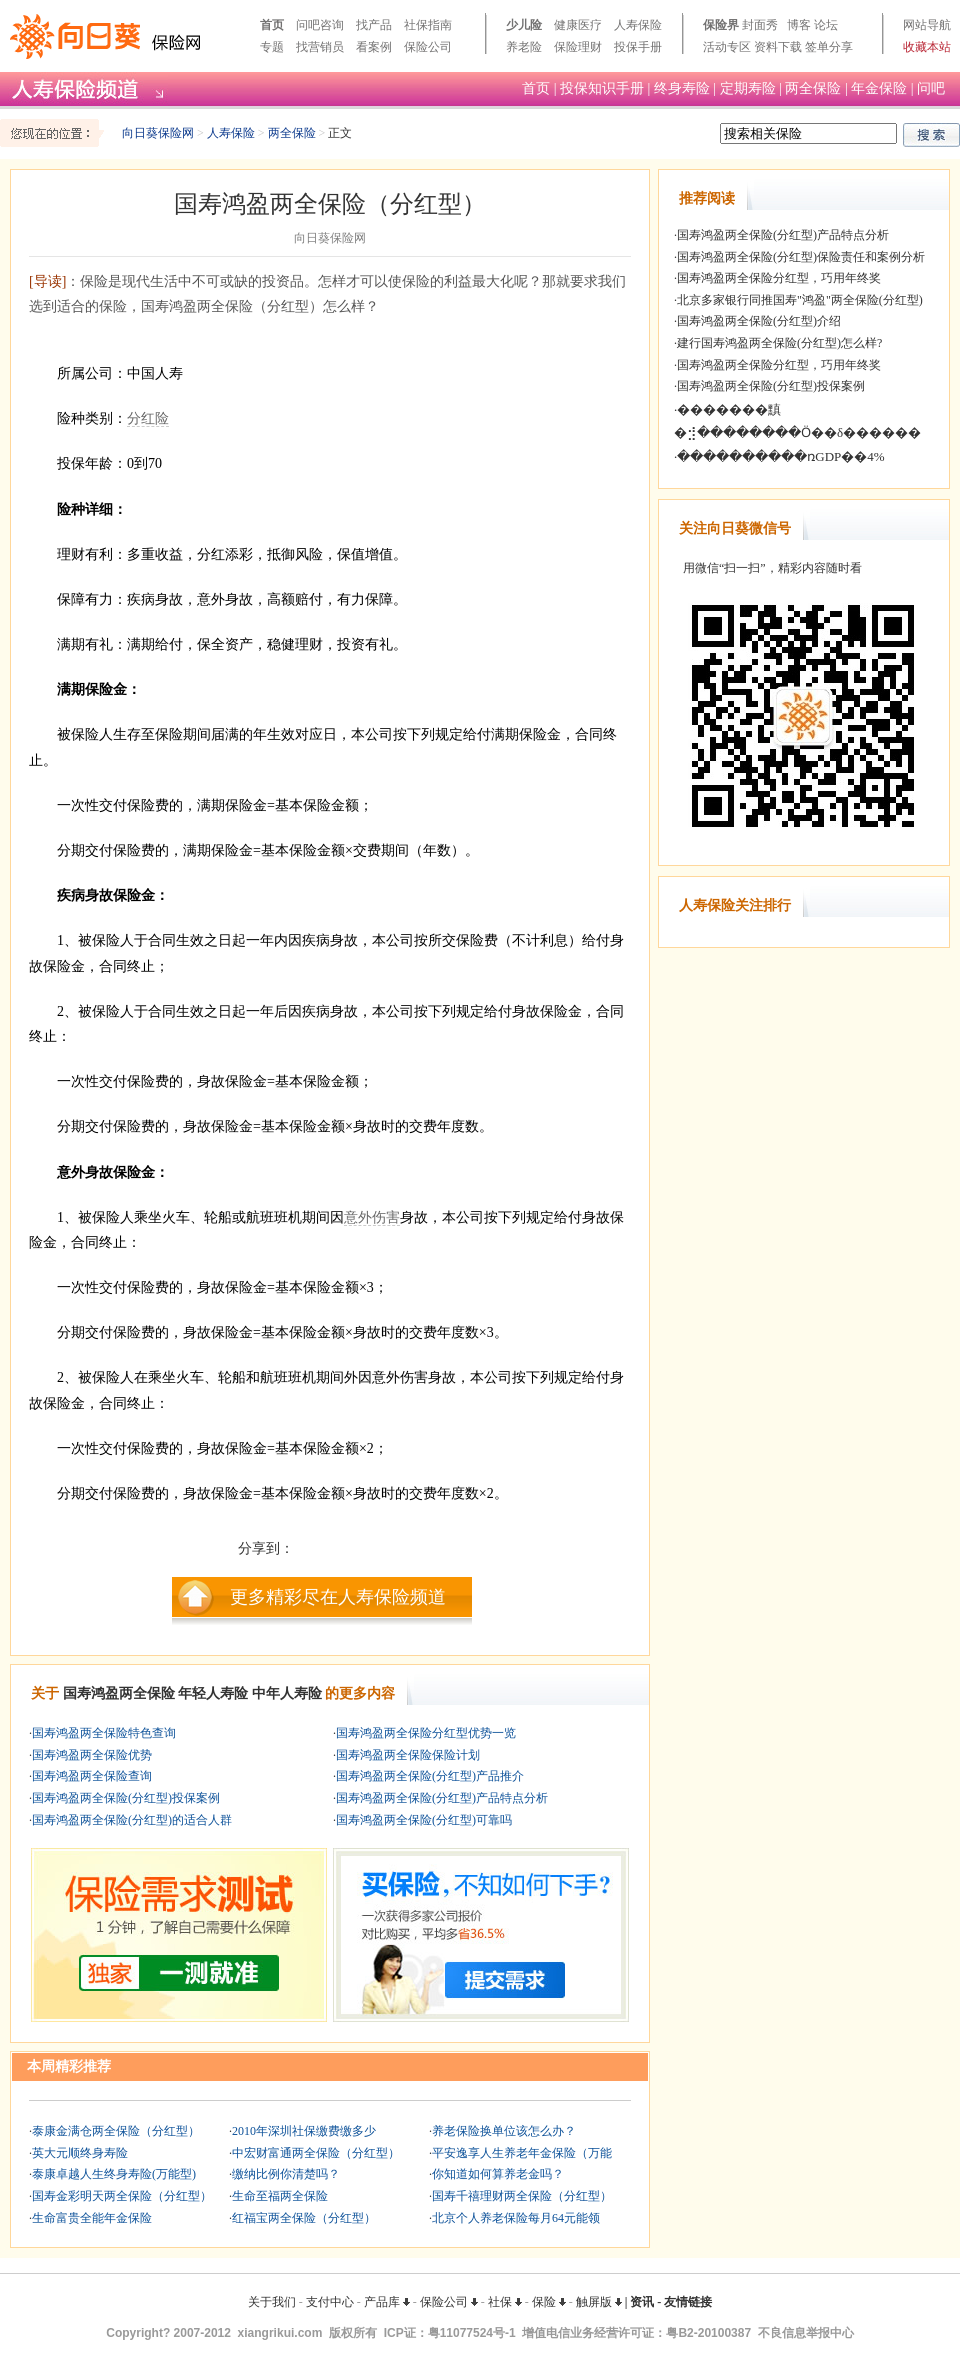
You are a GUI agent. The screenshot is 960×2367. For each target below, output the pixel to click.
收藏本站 (927, 47)
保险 (549, 2302)
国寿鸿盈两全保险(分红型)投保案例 (126, 1798)
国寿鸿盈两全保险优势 (92, 1755)
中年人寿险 (287, 1693)
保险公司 (428, 47)
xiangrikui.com (280, 2333)
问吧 (931, 88)
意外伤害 (372, 1217)
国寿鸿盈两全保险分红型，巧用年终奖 (779, 278)
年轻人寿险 (213, 1693)
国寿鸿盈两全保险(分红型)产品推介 (430, 1776)
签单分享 (829, 47)
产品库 (387, 2302)
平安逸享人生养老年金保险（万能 (522, 2153)
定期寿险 (748, 88)
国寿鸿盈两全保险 (119, 1693)
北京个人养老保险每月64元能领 (516, 2218)
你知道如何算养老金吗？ (498, 2174)
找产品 (374, 25)
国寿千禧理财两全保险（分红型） (522, 2196)
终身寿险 (682, 88)
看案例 (374, 47)
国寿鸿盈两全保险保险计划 (408, 1755)
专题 (272, 47)
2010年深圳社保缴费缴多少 (304, 2131)
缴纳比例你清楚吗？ (286, 2174)
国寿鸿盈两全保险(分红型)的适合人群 (132, 1820)
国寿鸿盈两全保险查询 (92, 1776)
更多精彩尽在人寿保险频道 (338, 1597)
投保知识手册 (602, 88)
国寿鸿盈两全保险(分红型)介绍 (759, 321)
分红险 (148, 418)
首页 (272, 25)
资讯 (642, 2302)
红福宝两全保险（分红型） (304, 2218)
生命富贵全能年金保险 (92, 2218)
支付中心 (330, 2302)
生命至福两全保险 (280, 2196)
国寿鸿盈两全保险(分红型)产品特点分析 (442, 1798)
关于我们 (272, 2302)
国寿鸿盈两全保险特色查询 (104, 1733)
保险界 (721, 25)
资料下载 (778, 47)
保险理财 (578, 47)
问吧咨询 (320, 25)
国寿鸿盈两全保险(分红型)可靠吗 (424, 1820)
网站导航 (927, 25)
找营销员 (320, 47)
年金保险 (879, 88)
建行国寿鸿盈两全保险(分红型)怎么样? (779, 343)
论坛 (826, 25)
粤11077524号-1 (472, 2333)
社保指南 (428, 25)
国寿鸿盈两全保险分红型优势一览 (426, 1733)
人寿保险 (638, 25)
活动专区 (727, 47)
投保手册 (638, 47)
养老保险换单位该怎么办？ (504, 2131)
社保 (505, 2302)
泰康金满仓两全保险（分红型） (116, 2131)
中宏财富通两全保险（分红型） (316, 2153)
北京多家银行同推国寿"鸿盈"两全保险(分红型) (800, 300)
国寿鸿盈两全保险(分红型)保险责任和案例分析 (801, 257)
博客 (799, 25)
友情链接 (688, 2302)
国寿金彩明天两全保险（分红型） (122, 2196)
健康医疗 (578, 25)
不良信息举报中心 (806, 2333)
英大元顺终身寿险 (80, 2153)
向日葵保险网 (158, 133)
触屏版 (599, 2302)
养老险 (524, 47)
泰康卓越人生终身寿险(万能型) (114, 2174)
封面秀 (760, 25)
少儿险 (524, 25)
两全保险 (813, 88)
